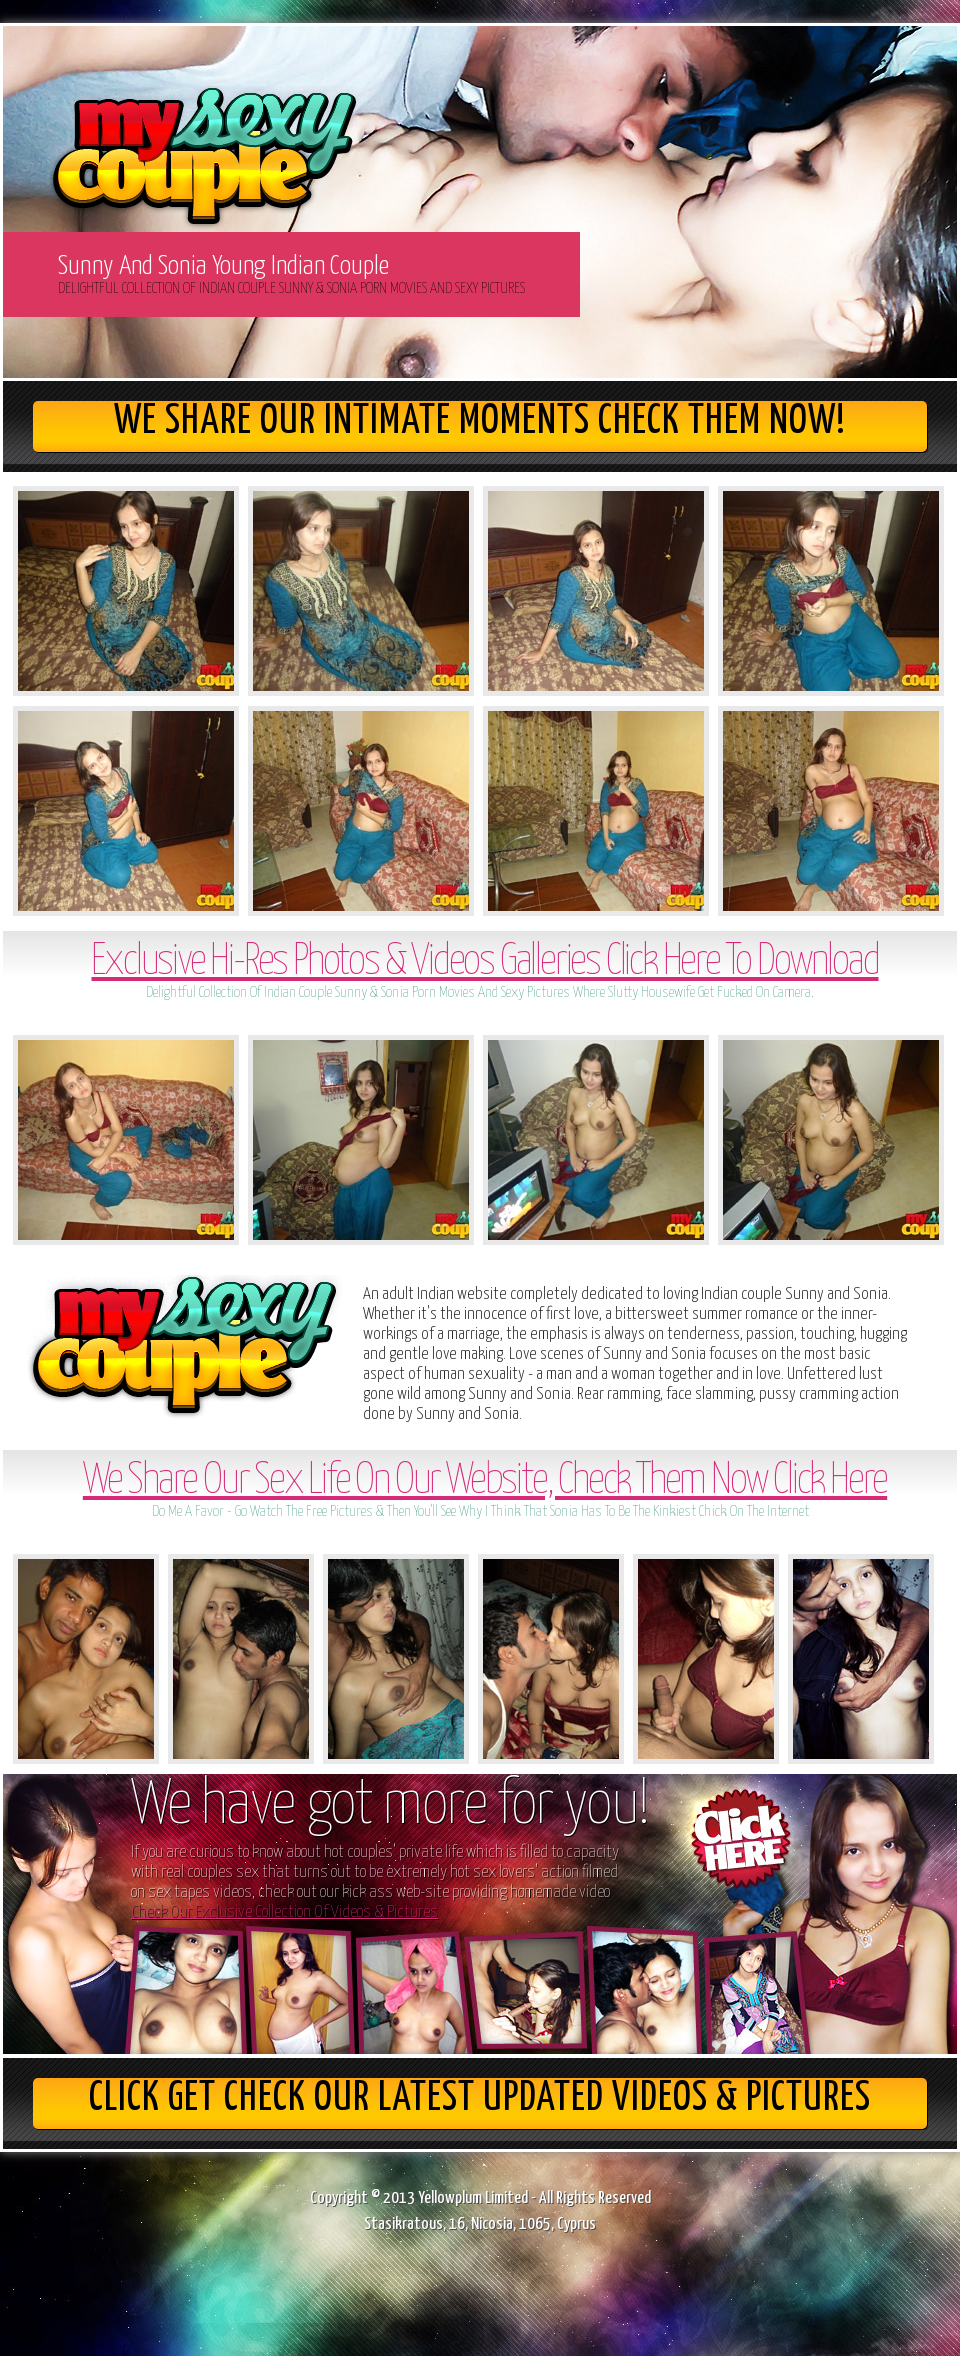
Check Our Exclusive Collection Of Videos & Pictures (284, 1912)
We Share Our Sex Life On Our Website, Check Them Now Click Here (485, 1481)
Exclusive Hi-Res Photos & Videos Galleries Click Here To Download (484, 962)
